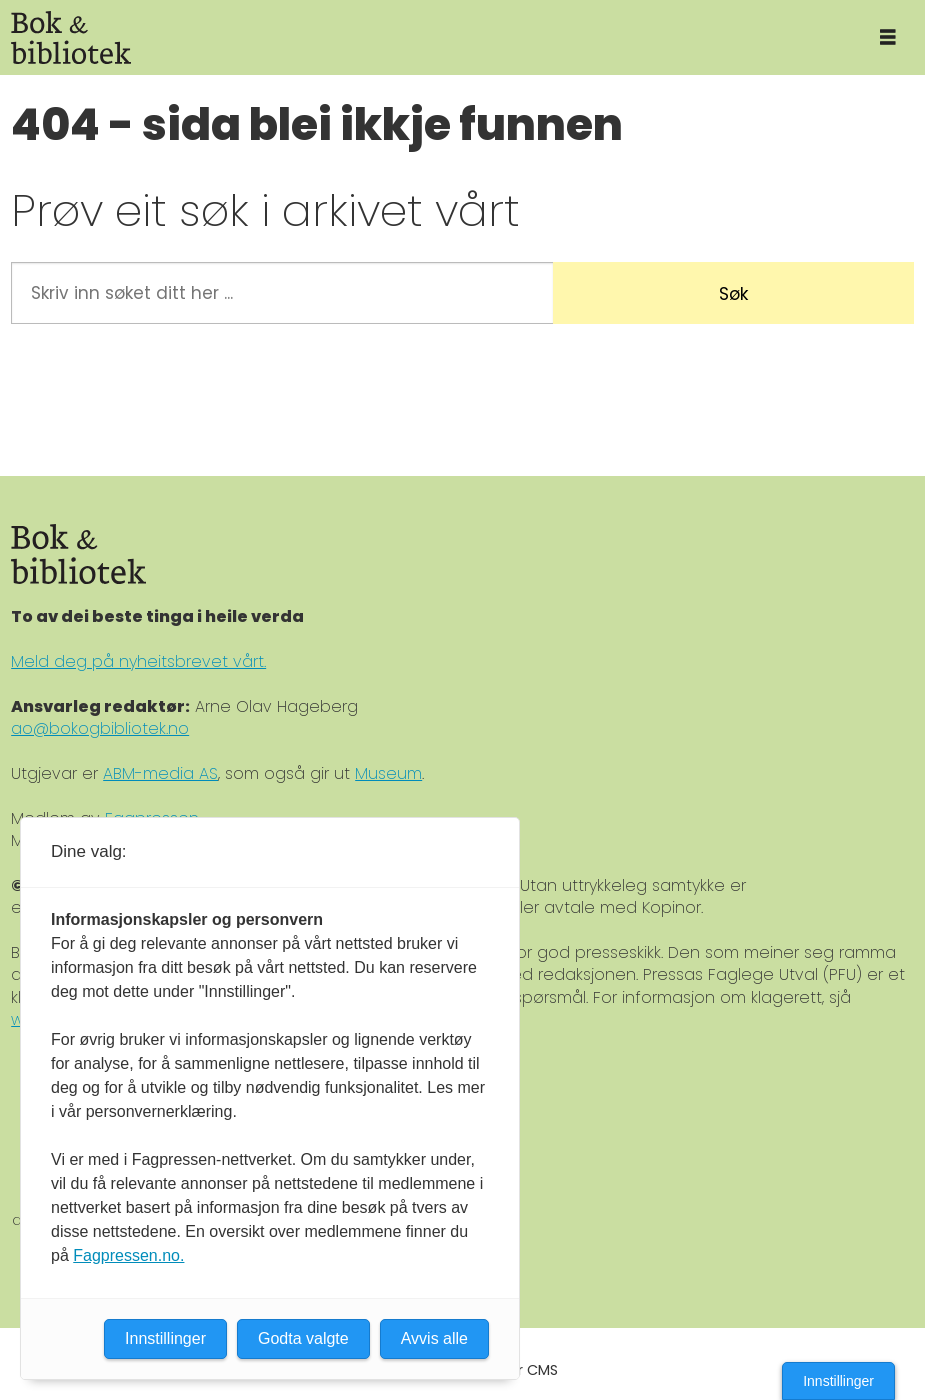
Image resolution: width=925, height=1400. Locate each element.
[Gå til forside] (425, 37)
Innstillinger (838, 1381)
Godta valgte (303, 1338)
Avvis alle (434, 1338)
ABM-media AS (160, 773)
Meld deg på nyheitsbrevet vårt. (138, 661)
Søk (733, 294)
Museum (388, 773)
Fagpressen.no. (128, 1255)
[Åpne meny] (888, 37)
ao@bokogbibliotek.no (100, 728)
